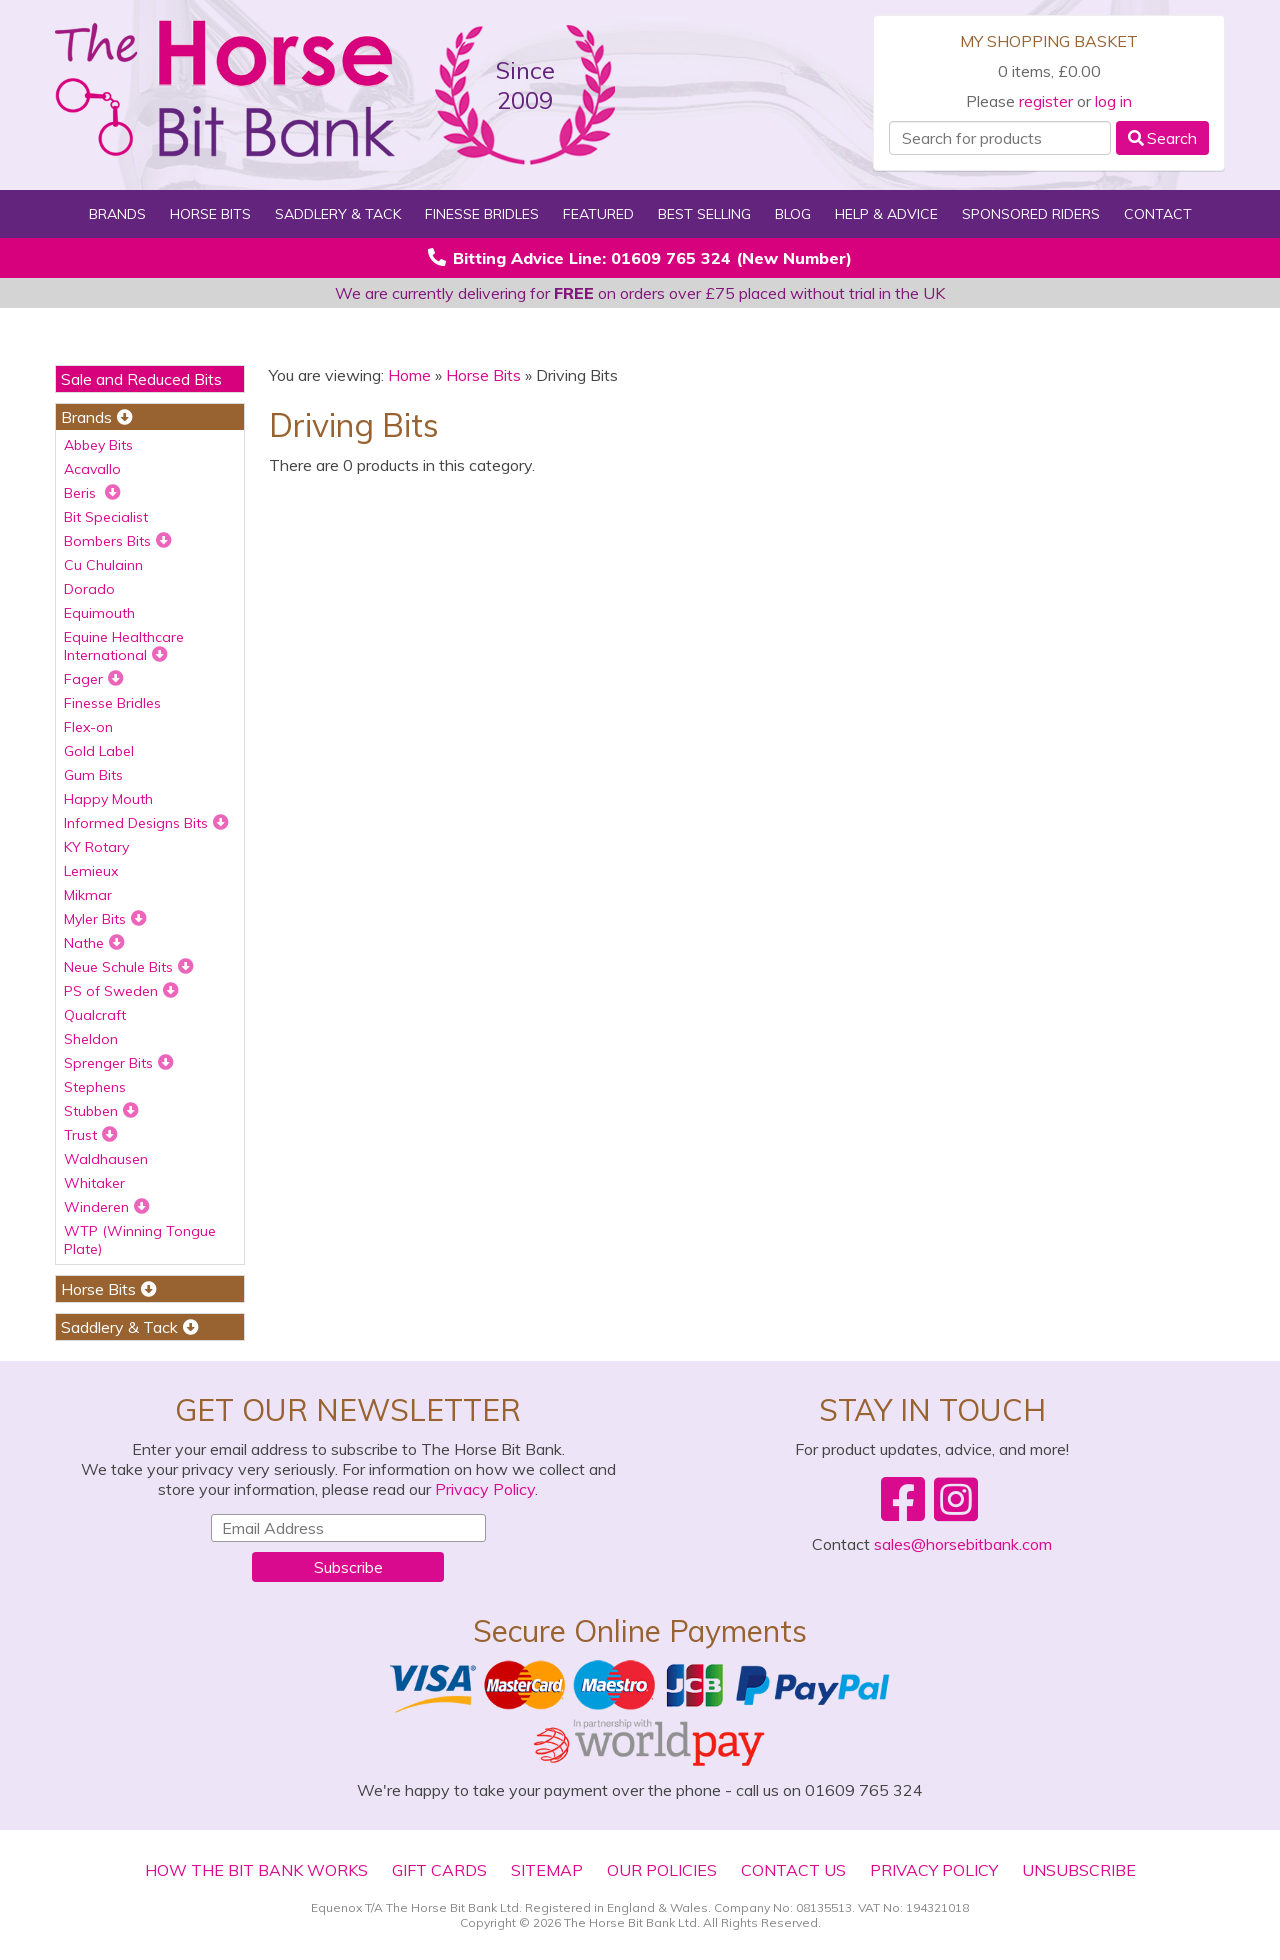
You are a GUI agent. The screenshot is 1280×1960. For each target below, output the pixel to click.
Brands (117, 214)
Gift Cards (439, 1870)
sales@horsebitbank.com (963, 1544)
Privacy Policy (485, 1489)
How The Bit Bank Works (256, 1870)
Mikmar (88, 895)
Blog (793, 214)
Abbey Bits (98, 445)
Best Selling (704, 214)
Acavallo (92, 469)
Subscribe (348, 1567)
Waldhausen (106, 1159)
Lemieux (91, 871)
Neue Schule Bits (129, 967)
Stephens (95, 1087)
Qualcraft (95, 1015)
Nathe (94, 943)
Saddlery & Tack (338, 214)
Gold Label (99, 751)
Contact (1158, 214)
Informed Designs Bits (146, 823)
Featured (598, 214)
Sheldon (91, 1039)
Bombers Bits (118, 541)
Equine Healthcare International (124, 646)
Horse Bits (210, 214)
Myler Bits (105, 919)
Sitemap (547, 1870)
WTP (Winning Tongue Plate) (140, 1240)
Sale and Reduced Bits (141, 379)
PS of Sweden (121, 991)
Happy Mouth (108, 799)
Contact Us (793, 1870)
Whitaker (94, 1183)
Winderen (107, 1207)
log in (1113, 101)
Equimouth (99, 613)
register (1046, 101)
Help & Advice (886, 214)
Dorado (89, 589)
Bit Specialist (106, 517)
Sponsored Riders (1031, 214)
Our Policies (662, 1870)
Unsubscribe (1079, 1870)
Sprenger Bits (119, 1063)
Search (1162, 138)
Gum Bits (93, 775)
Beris (92, 493)
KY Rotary (96, 847)
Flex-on (88, 727)
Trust (91, 1135)
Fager (94, 679)
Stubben (101, 1111)
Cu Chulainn (103, 565)
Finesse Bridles (482, 214)
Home (409, 375)
